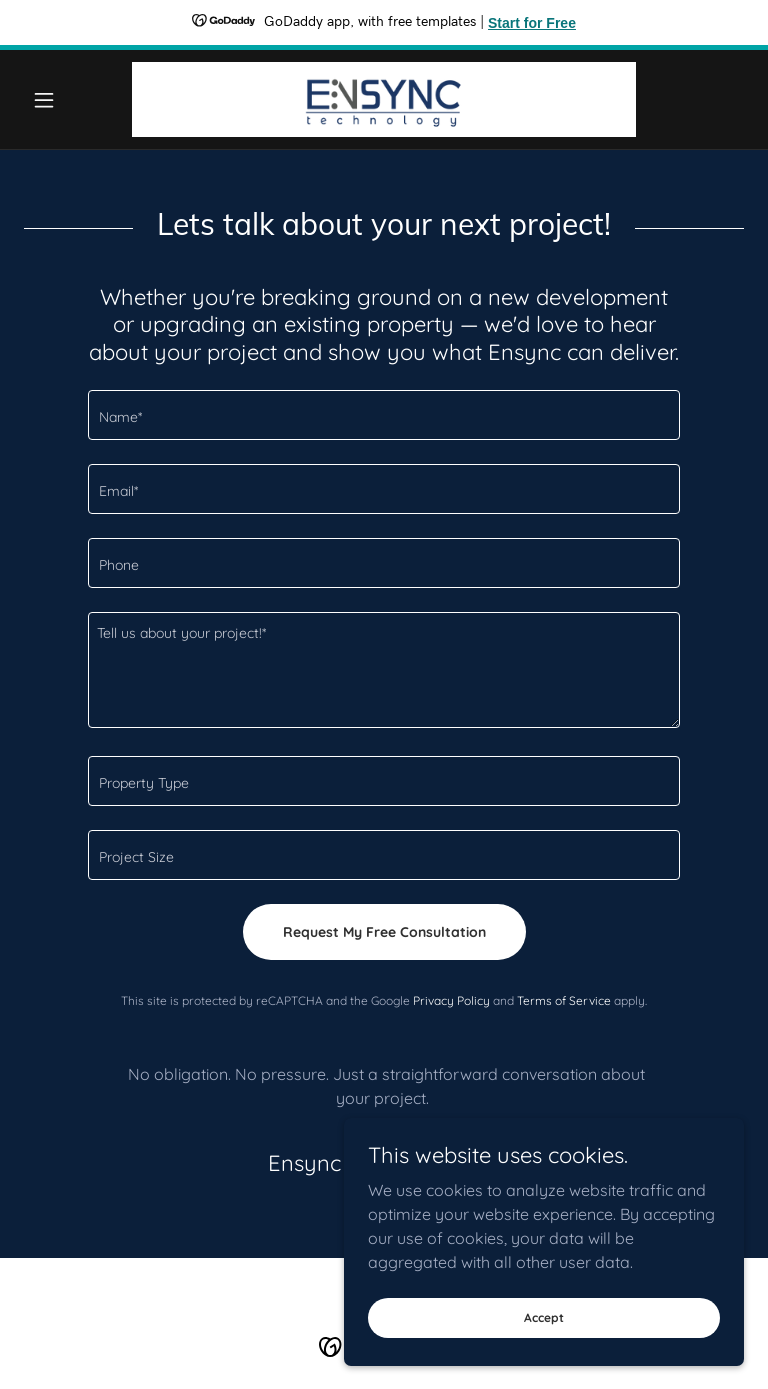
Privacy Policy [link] (451, 1000)
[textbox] (384, 415)
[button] (78, 100)
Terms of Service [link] (564, 1000)
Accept (544, 1317)
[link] (384, 99)
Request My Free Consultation (384, 932)
